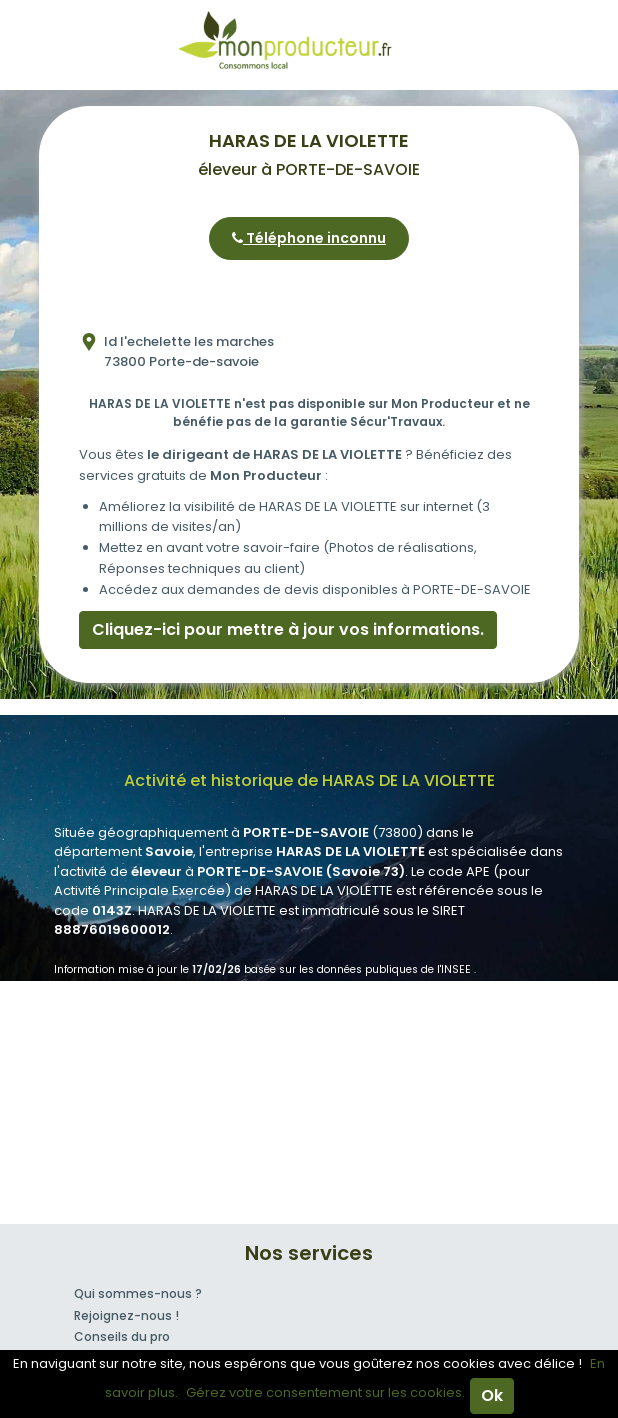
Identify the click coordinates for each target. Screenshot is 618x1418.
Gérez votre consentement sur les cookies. (325, 1392)
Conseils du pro (122, 1336)
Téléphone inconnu (309, 238)
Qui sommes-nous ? (138, 1293)
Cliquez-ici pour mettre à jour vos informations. (288, 629)
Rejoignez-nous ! (126, 1315)
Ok (492, 1395)
